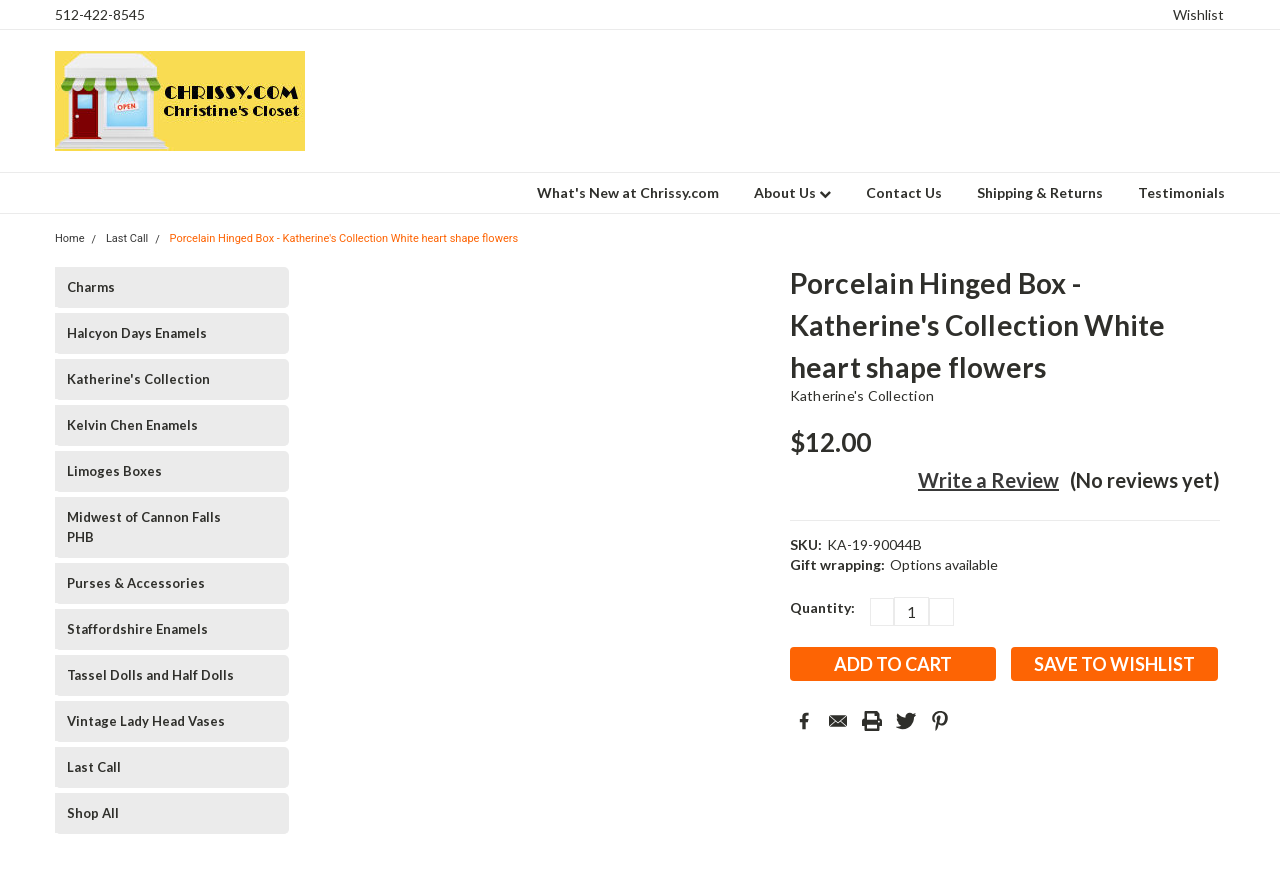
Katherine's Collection (138, 379)
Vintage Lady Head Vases (146, 721)
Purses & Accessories (136, 583)
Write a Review (988, 480)
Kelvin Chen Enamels (132, 425)
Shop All (93, 813)
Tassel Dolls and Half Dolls (150, 675)
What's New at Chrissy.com (628, 192)
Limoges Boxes (114, 471)
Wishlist (1198, 14)
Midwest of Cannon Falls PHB (144, 527)
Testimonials (1181, 192)
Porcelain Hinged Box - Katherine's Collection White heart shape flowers (344, 238)
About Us (792, 192)
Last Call (94, 767)
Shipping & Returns (1040, 192)
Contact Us (904, 192)
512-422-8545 (100, 14)
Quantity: (822, 607)
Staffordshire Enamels (137, 629)
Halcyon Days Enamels (137, 333)
